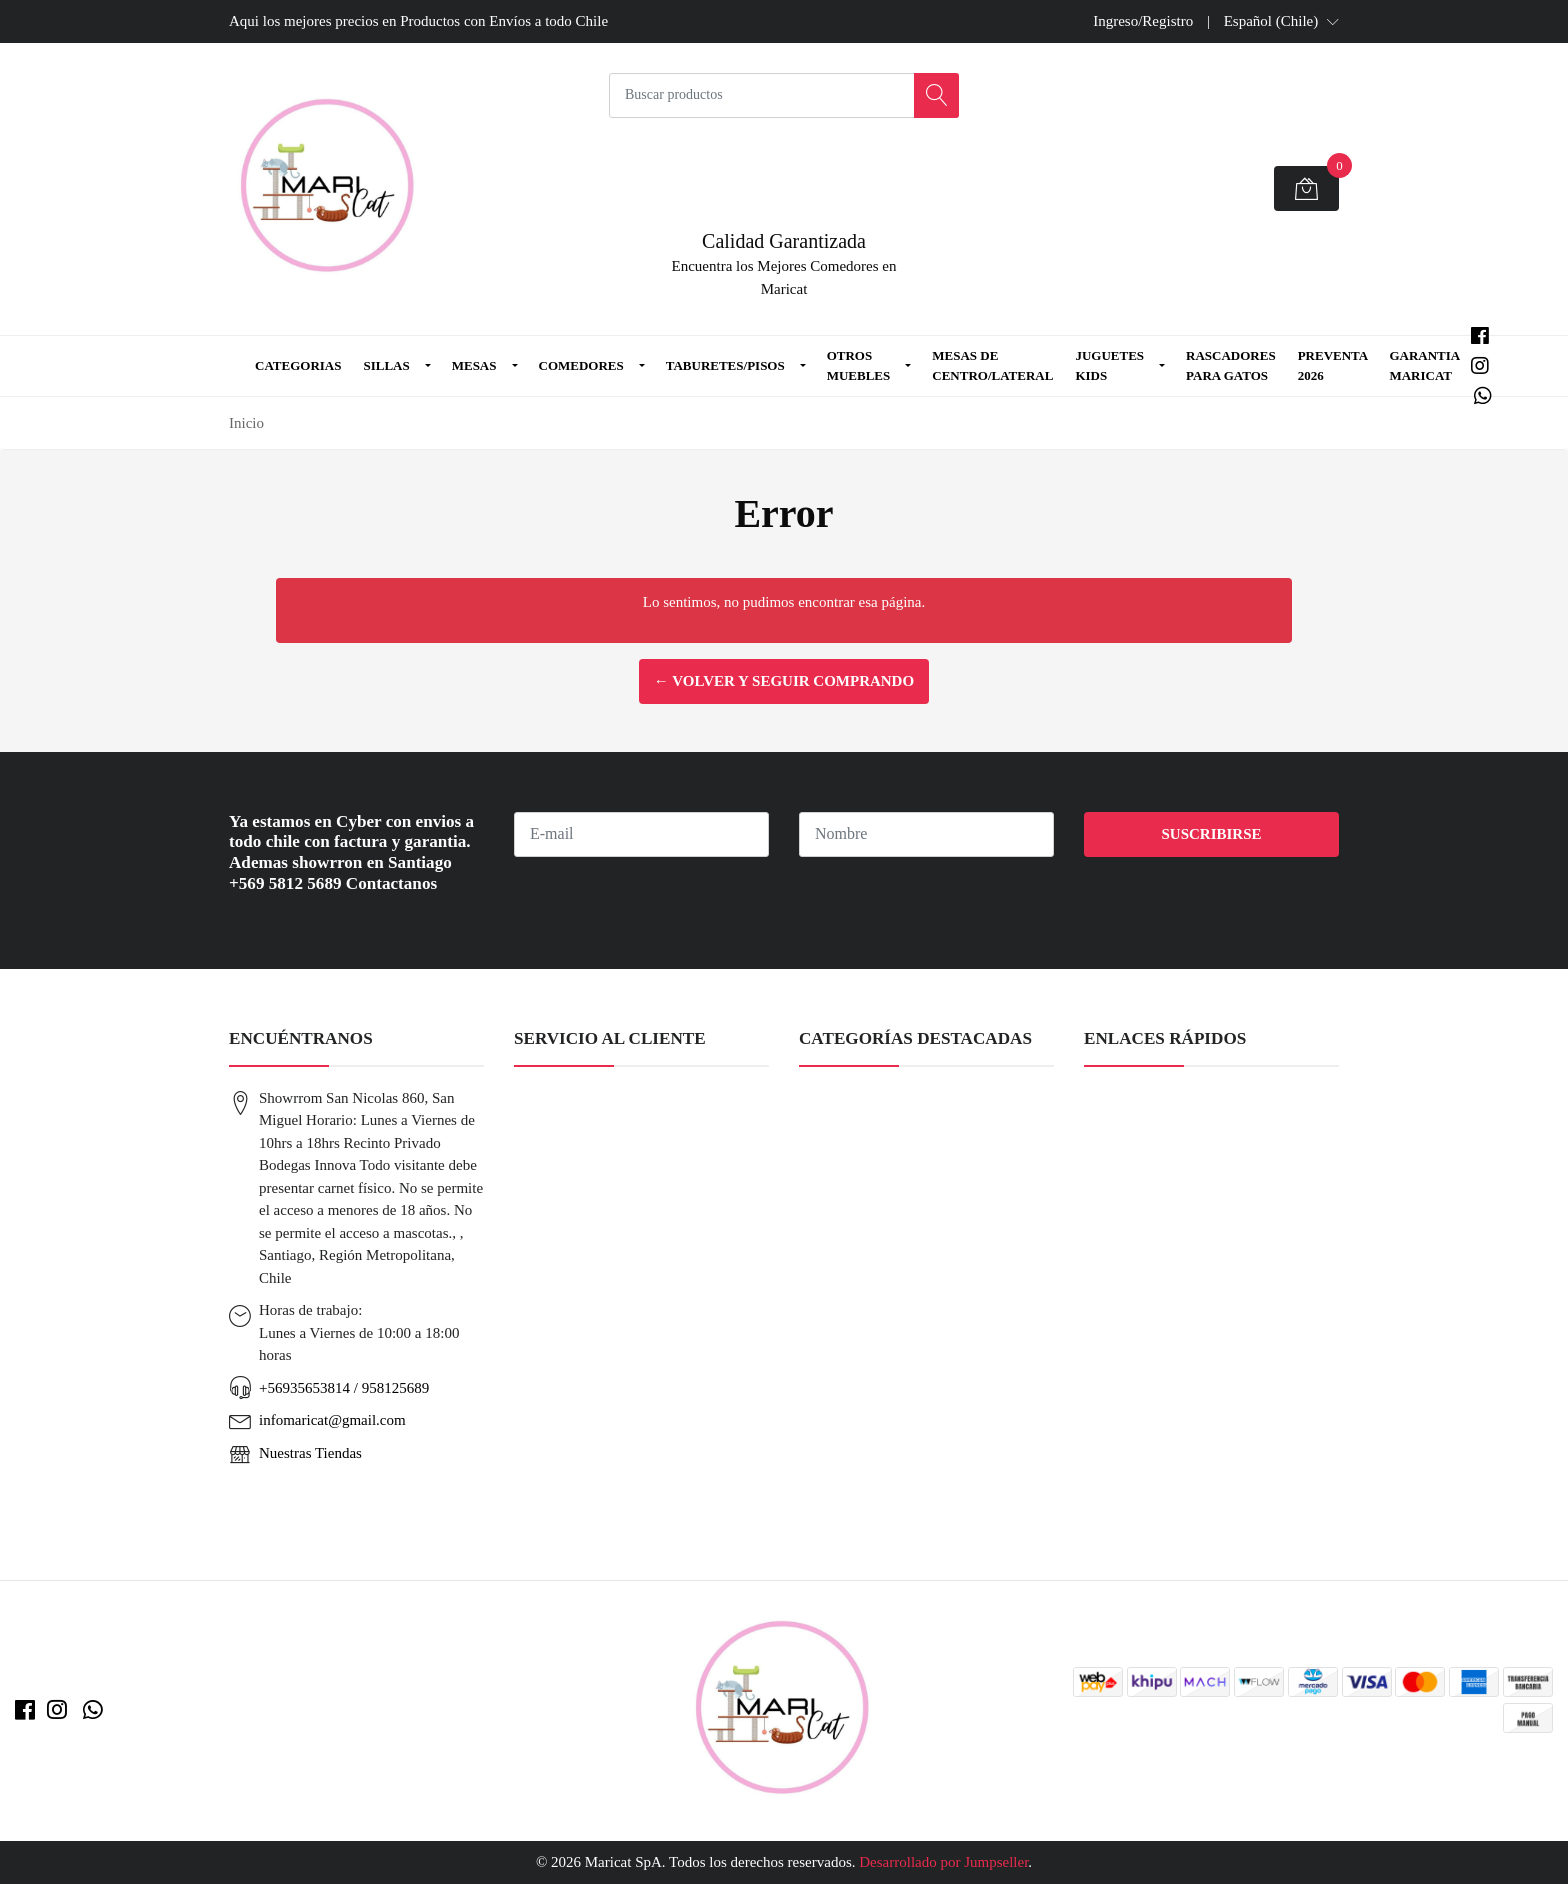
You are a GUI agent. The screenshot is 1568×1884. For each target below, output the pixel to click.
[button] (1281, 21)
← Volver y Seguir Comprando (784, 681)
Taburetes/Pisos (725, 365)
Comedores (581, 365)
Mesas (474, 365)
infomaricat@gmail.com (332, 1420)
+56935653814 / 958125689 (344, 1388)
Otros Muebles (859, 365)
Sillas (386, 365)
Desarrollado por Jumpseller (943, 1862)
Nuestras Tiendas (310, 1453)
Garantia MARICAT (1424, 365)
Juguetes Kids (1109, 365)
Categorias (298, 365)
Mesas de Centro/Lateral (992, 365)
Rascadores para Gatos (1231, 365)
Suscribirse (1211, 834)
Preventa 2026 (1333, 365)
